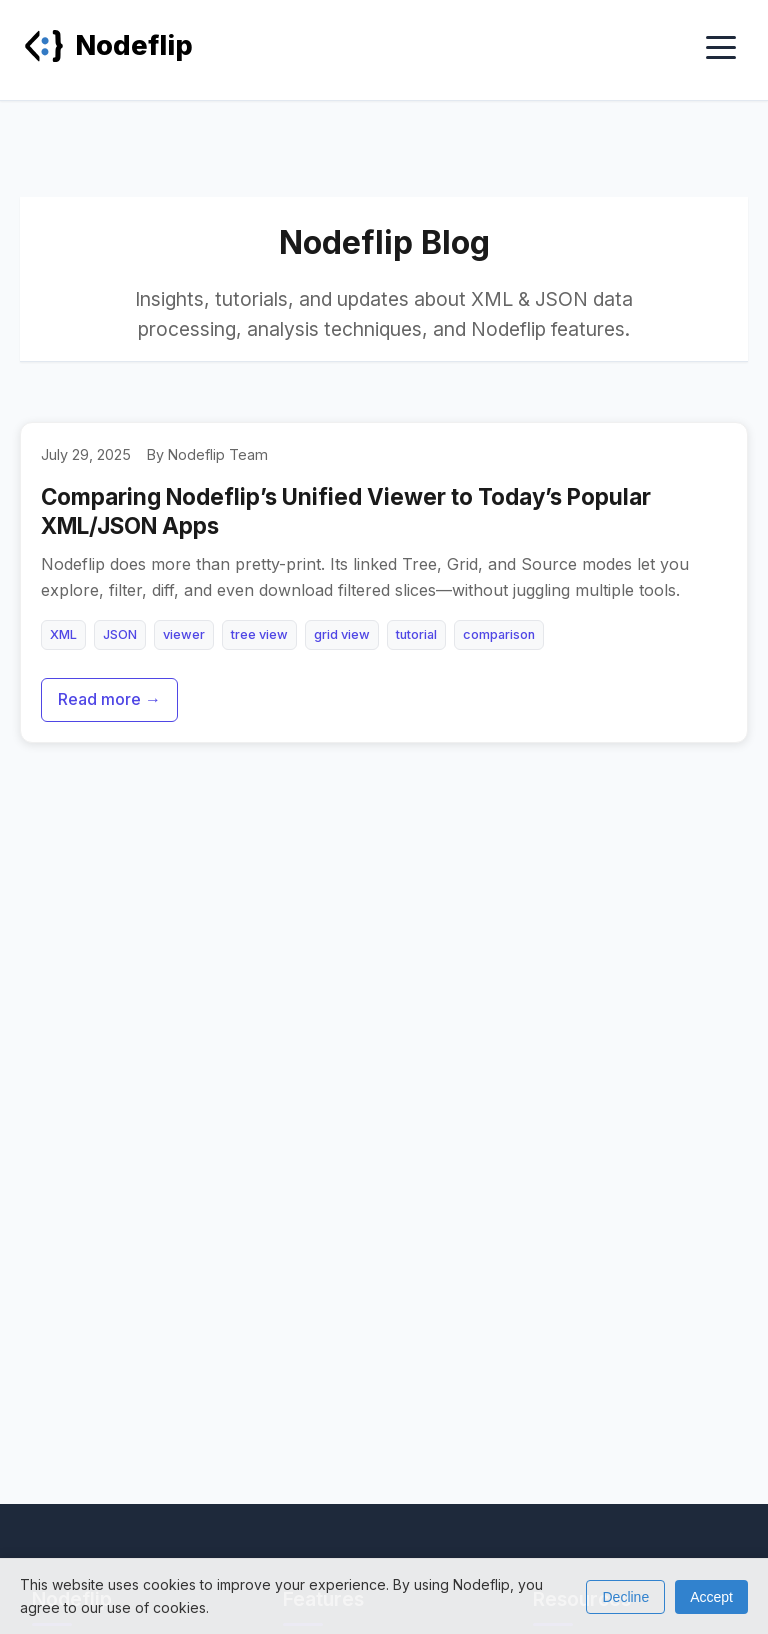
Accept (711, 1597)
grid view (342, 634)
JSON (120, 634)
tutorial (416, 634)
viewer (184, 634)
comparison (499, 634)
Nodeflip (108, 45)
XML (63, 634)
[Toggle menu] (721, 49)
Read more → (109, 699)
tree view (259, 634)
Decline (625, 1597)
